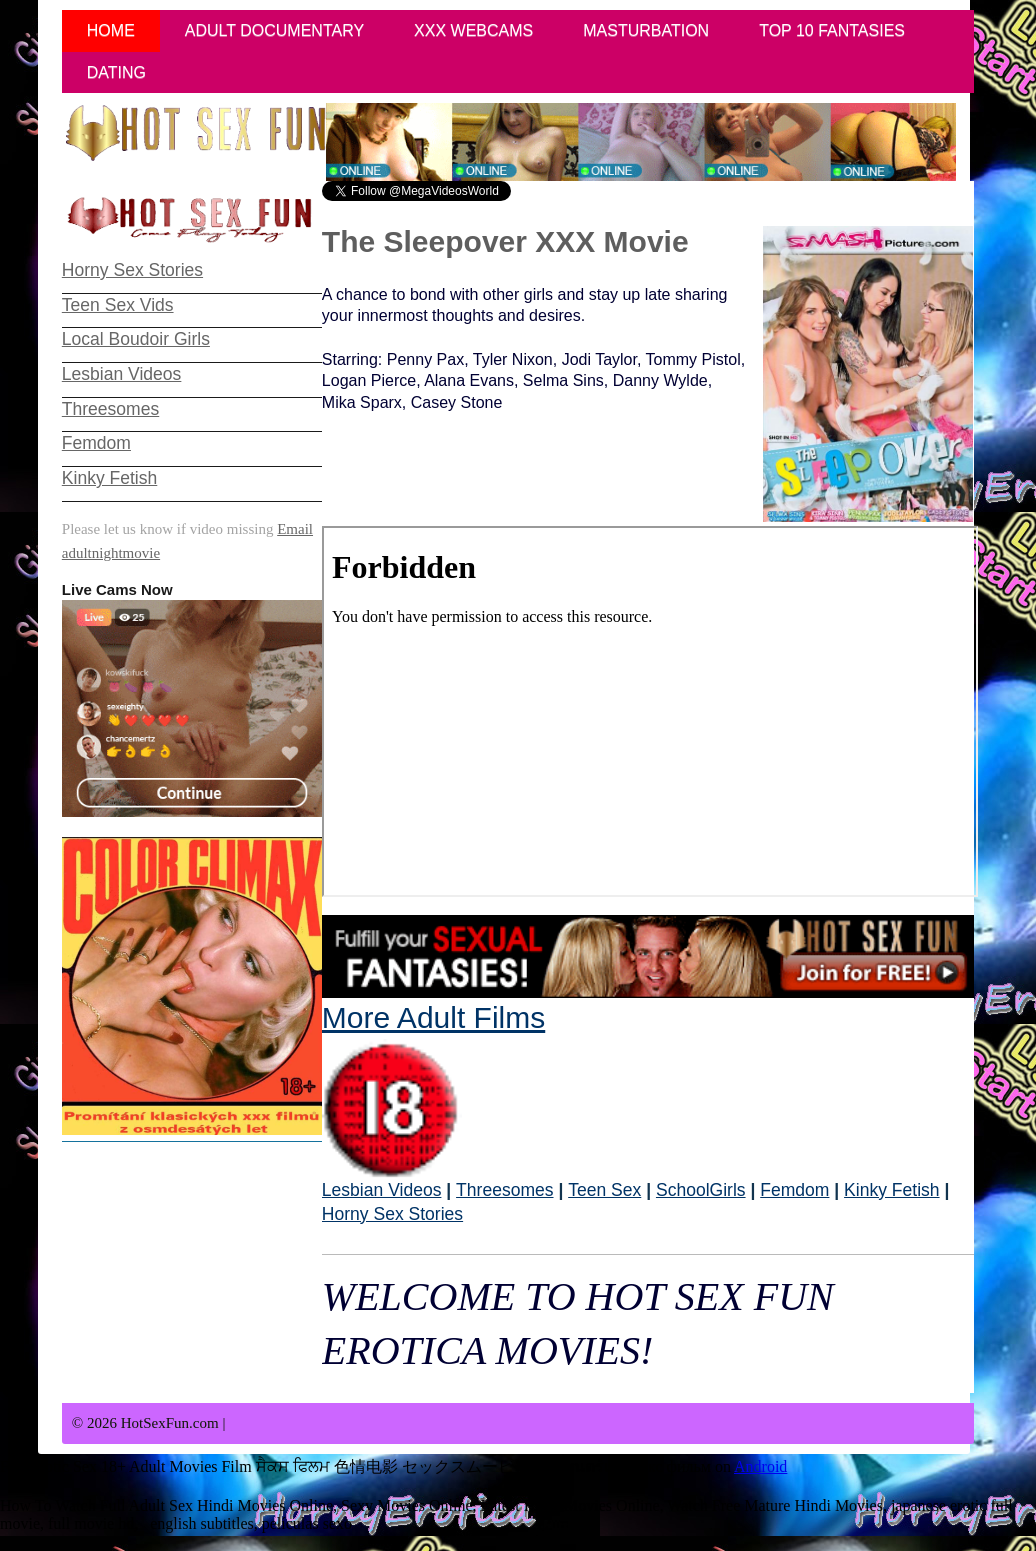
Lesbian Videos (382, 1190)
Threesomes (504, 1190)
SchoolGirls (701, 1190)
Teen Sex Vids (118, 305)
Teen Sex (604, 1190)
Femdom (794, 1190)
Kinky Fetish (891, 1190)
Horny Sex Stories (392, 1214)
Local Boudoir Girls (136, 339)
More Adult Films (433, 1090)
